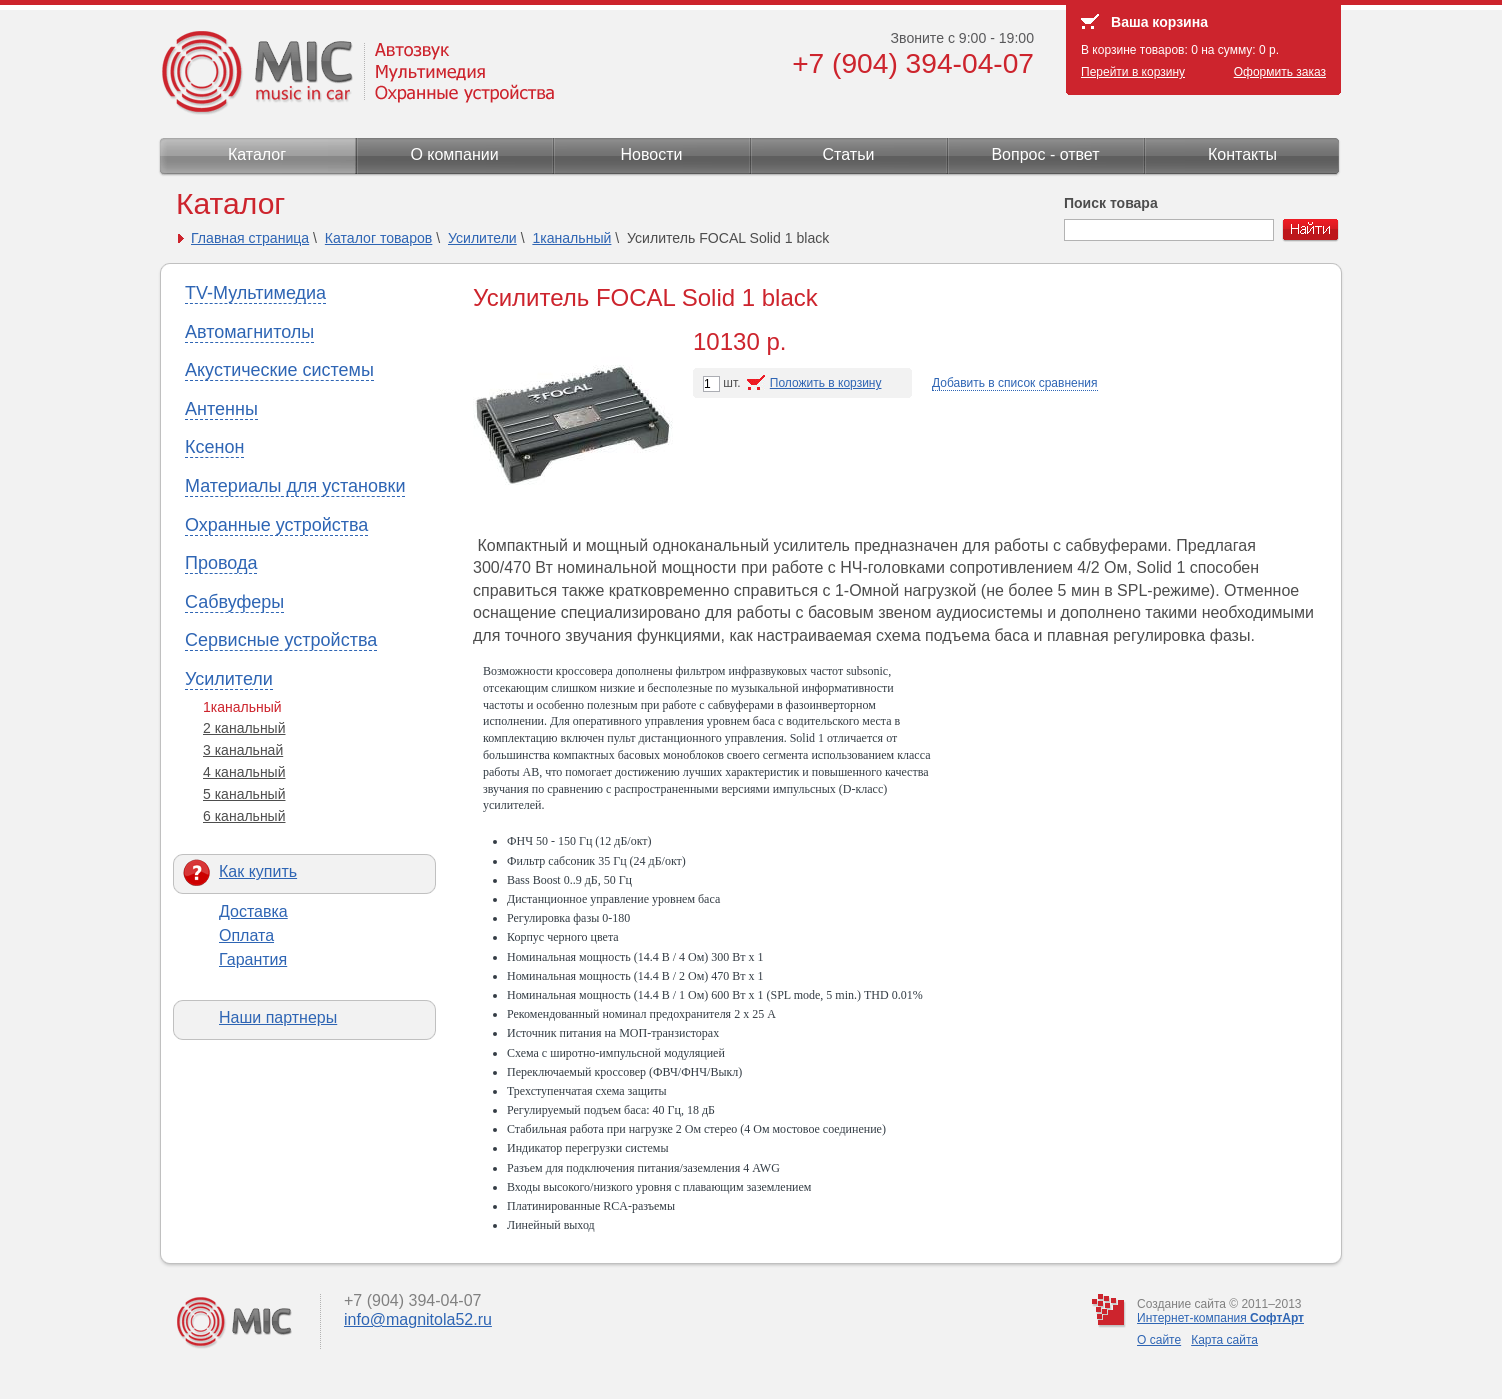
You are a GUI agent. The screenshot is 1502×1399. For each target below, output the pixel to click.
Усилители (482, 238)
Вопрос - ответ (1045, 154)
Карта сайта (1224, 1340)
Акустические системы (279, 370)
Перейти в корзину (1133, 72)
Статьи (849, 154)
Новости (652, 154)
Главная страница (250, 238)
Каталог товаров (379, 238)
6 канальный (244, 816)
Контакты (1242, 154)
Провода (221, 563)
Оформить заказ (1280, 72)
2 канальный (244, 728)
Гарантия (253, 959)
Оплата (246, 935)
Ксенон (214, 447)
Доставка (253, 911)
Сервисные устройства (281, 640)
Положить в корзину (826, 383)
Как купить (258, 871)
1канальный (571, 238)
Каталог (257, 154)
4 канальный (244, 772)
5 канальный (244, 794)
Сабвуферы (234, 602)
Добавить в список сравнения (1015, 383)
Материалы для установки (295, 486)
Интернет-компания (1220, 1318)
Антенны (221, 409)
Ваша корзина (1159, 22)
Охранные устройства (276, 525)
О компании (454, 154)
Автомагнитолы (249, 332)
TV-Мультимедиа (255, 293)
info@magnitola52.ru (418, 1319)
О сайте (1159, 1340)
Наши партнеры (278, 1017)
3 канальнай (243, 750)
